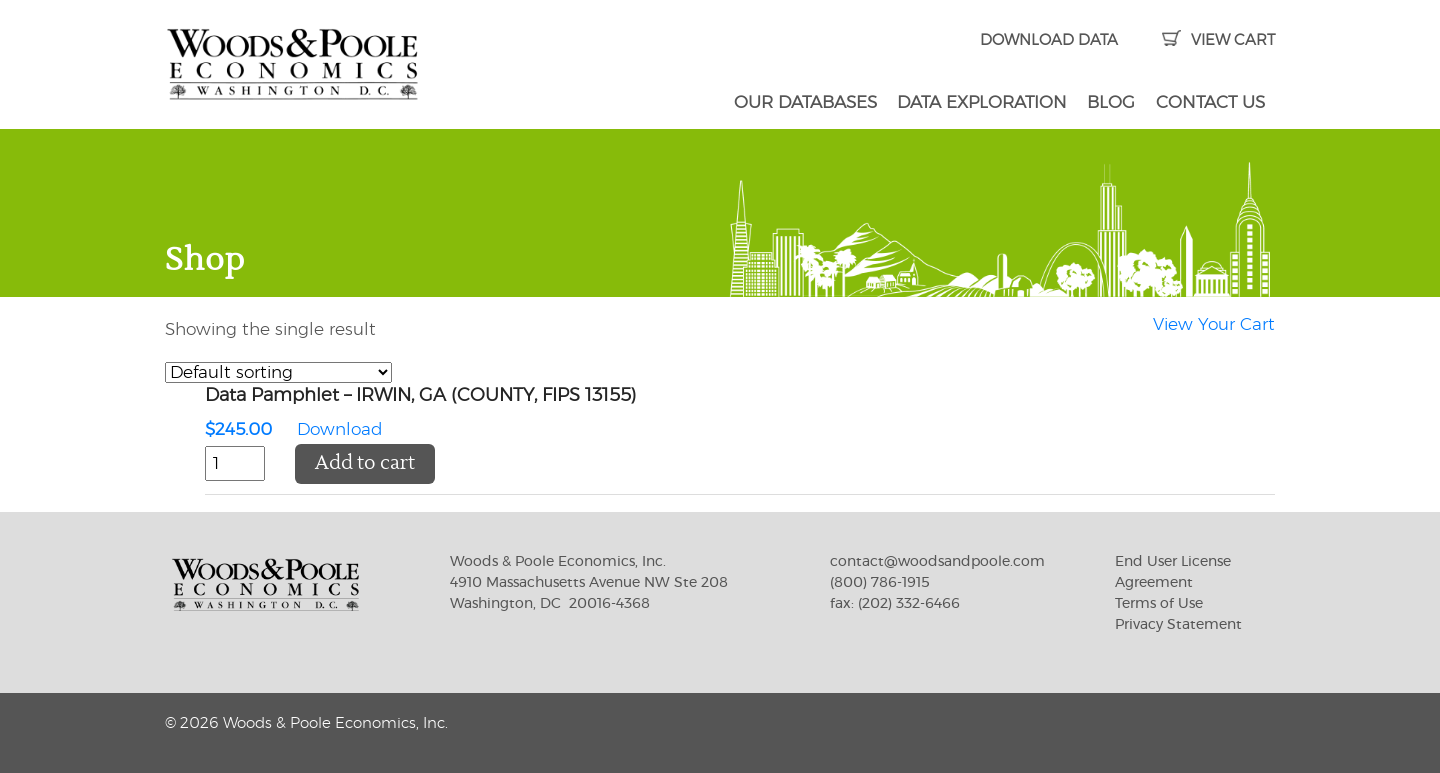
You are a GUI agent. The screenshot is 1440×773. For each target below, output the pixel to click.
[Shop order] (278, 372)
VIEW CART (1218, 40)
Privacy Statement (1178, 625)
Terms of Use (1159, 604)
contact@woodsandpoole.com (937, 562)
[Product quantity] (235, 464)
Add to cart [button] (365, 463)
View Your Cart (1214, 324)
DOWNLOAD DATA (1049, 40)
